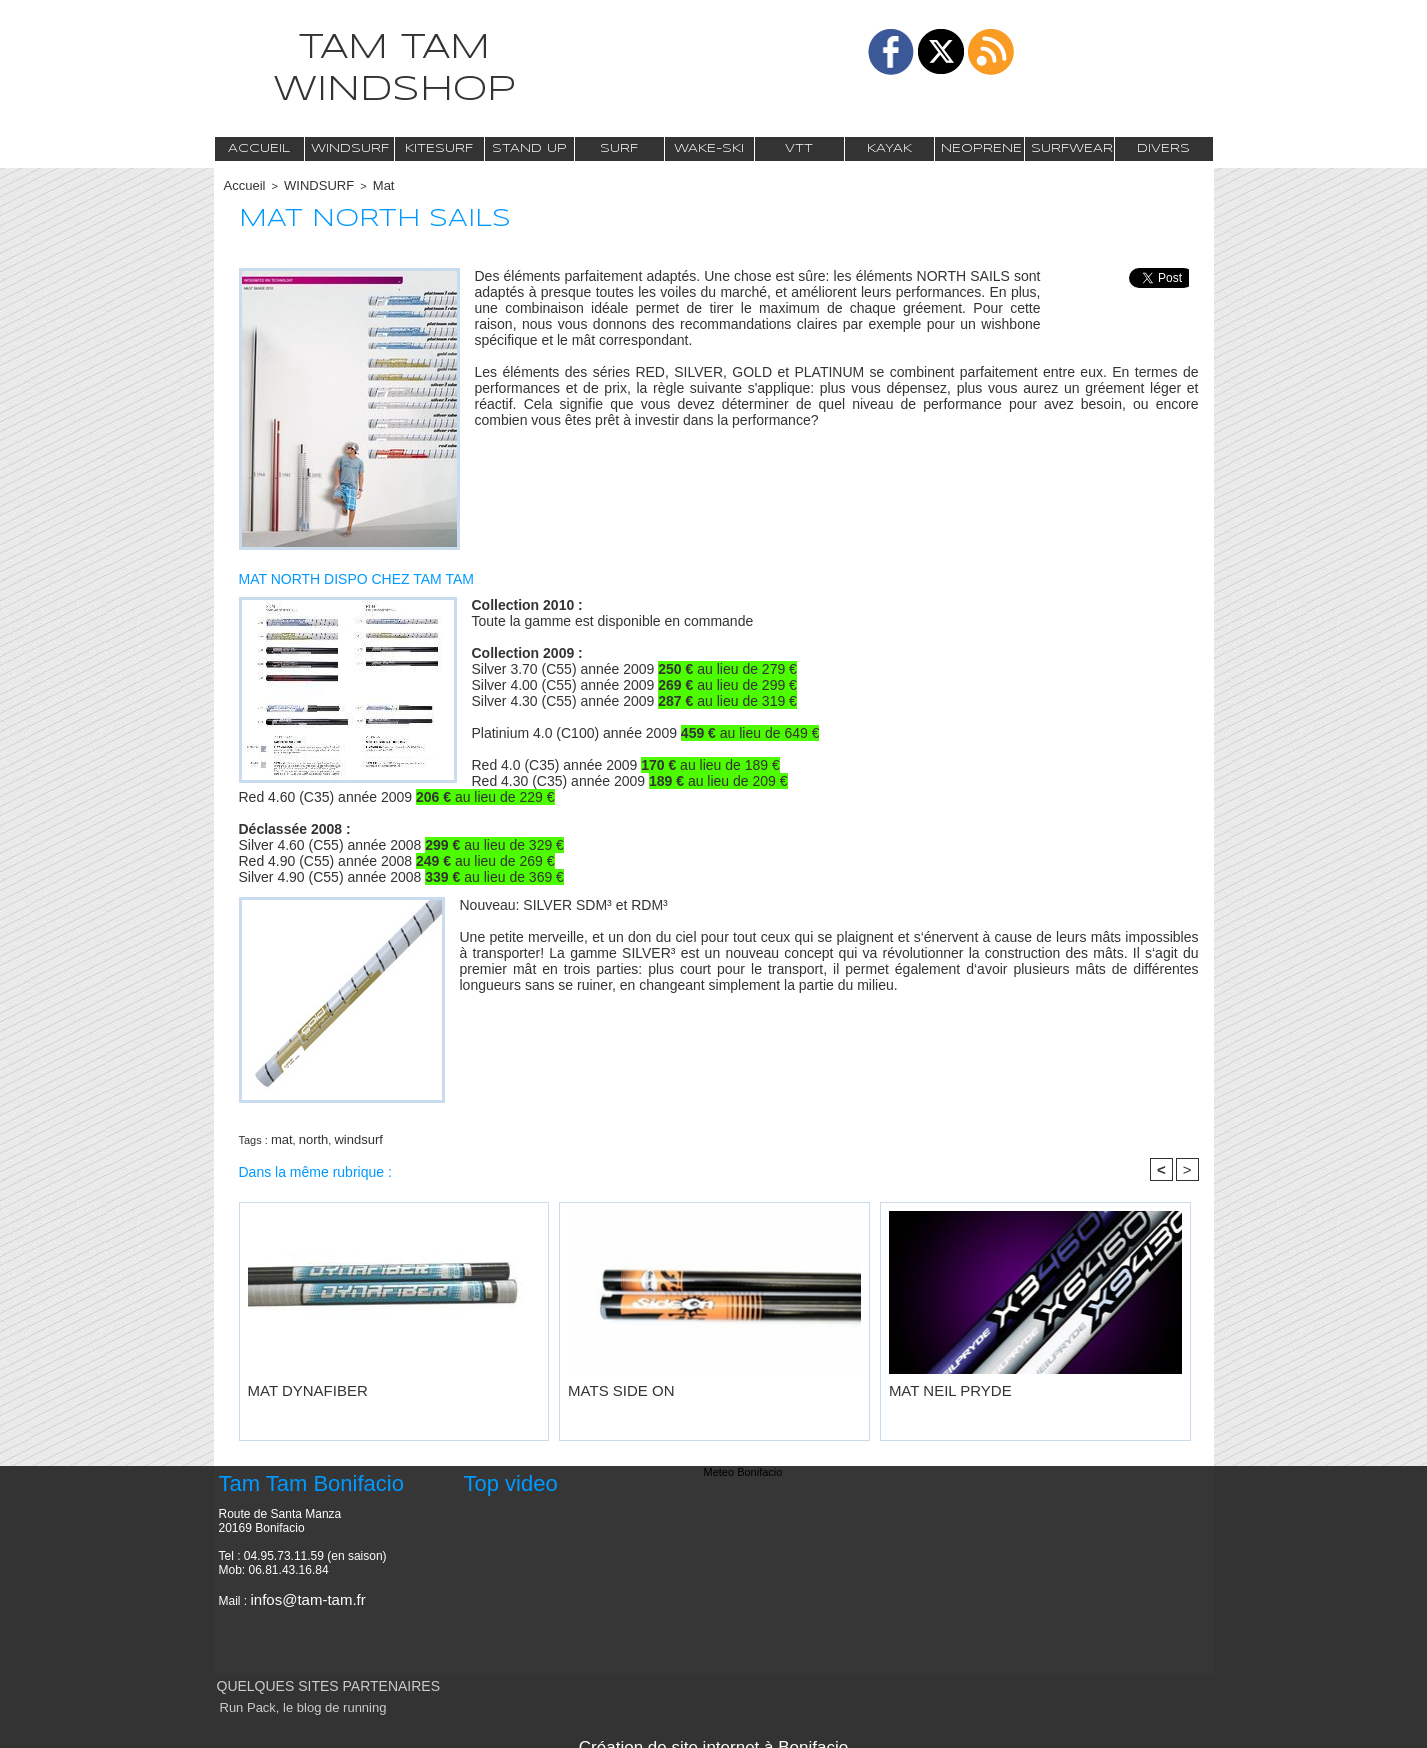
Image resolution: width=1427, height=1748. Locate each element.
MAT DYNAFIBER (292, 1382)
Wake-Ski (709, 148)
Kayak (889, 148)
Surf (619, 148)
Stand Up (529, 148)
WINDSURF (307, 184)
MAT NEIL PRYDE (934, 1382)
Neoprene (981, 148)
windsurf (347, 1135)
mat (280, 1135)
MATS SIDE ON (607, 1382)
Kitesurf (439, 148)
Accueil (259, 148)
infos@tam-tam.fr (297, 1592)
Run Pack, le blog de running (287, 1700)
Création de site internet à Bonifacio (713, 1736)
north (307, 1135)
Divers (1163, 148)
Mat (365, 184)
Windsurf (350, 148)
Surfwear (1072, 148)
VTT (799, 148)
